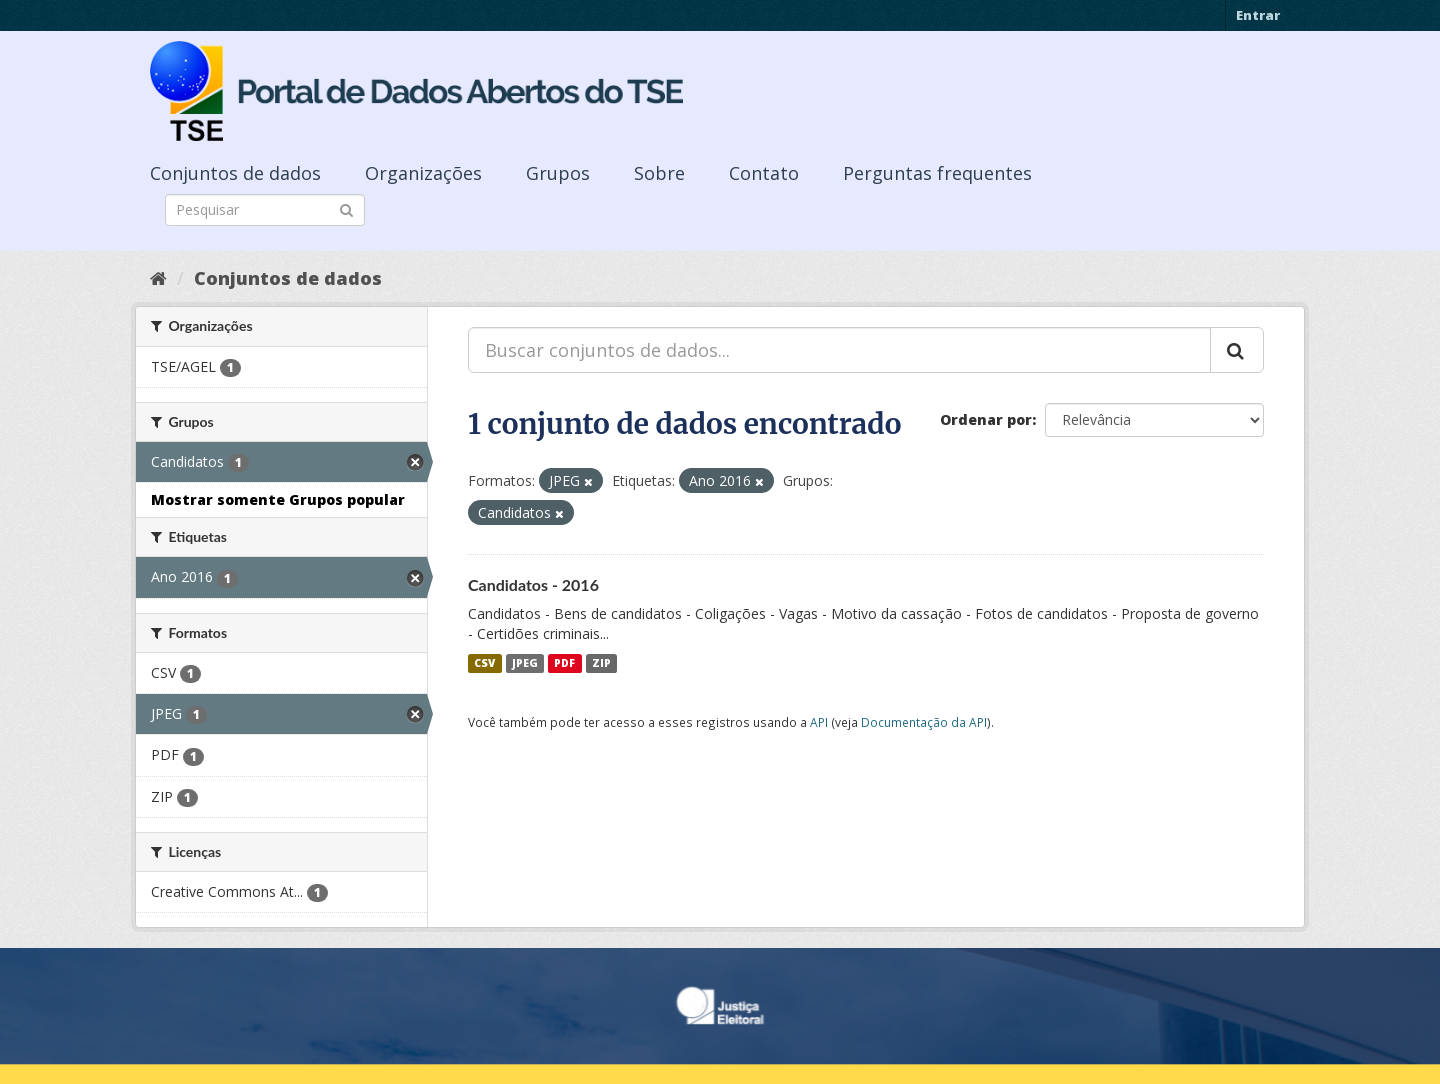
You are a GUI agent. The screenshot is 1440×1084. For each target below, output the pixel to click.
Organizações (423, 173)
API (819, 722)
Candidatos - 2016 (533, 584)
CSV (484, 663)
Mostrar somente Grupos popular (278, 499)
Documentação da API (924, 722)
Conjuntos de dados (235, 173)
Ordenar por (986, 419)
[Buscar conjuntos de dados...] (839, 350)
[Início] (158, 278)
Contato (764, 173)
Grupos (558, 173)
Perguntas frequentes (937, 173)
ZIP (601, 663)
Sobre (659, 173)
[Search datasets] (265, 210)
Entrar (1258, 15)
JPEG (525, 663)
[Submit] (346, 208)
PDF (564, 663)
